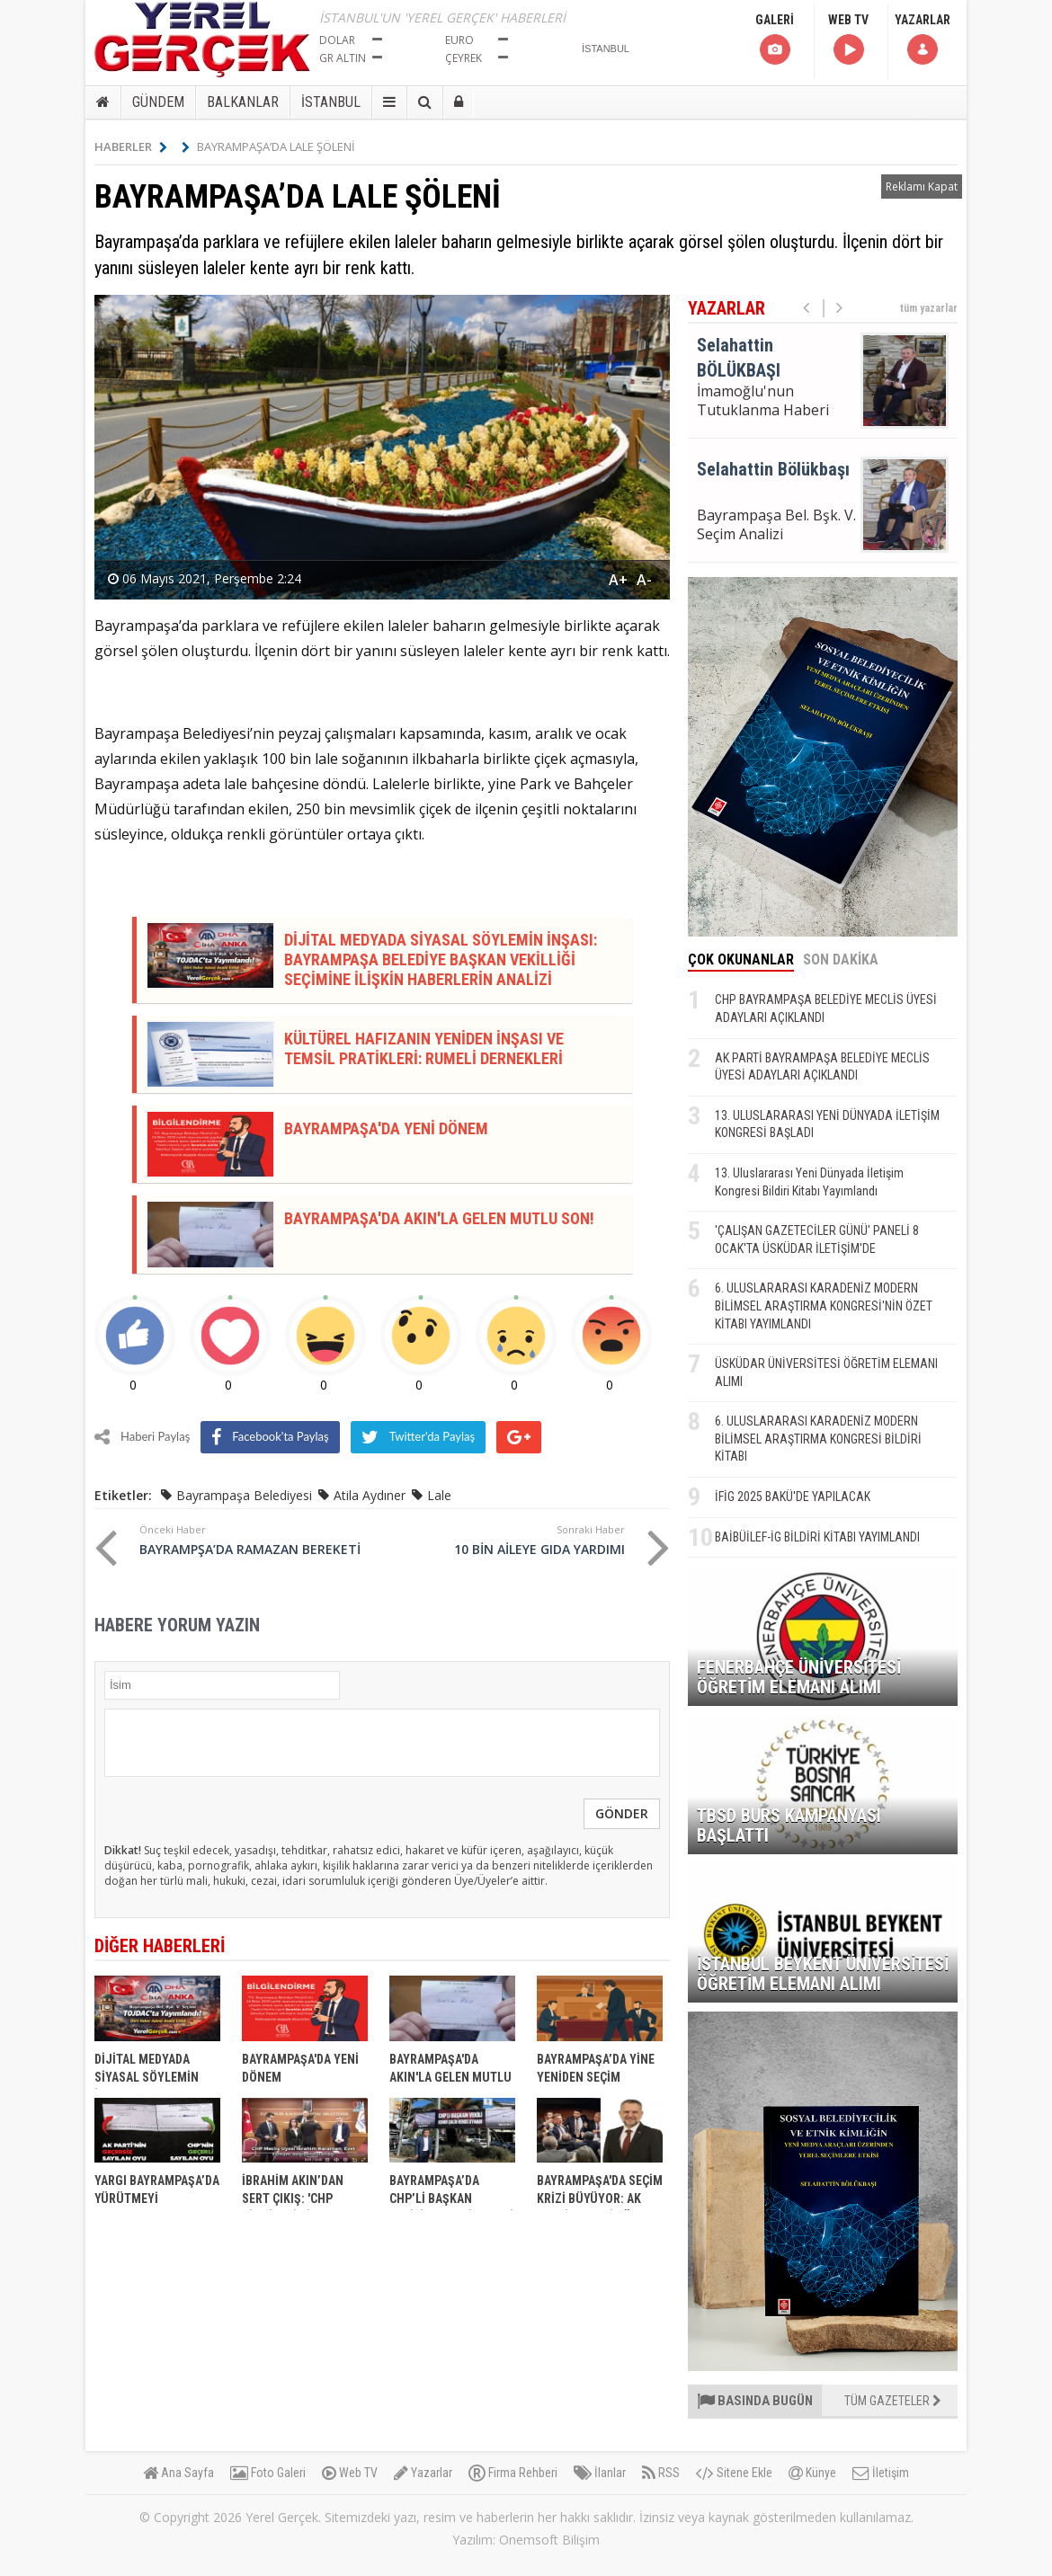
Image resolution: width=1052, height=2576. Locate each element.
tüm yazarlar (929, 308)
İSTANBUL (331, 102)
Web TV (350, 2472)
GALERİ (774, 40)
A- (644, 580)
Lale (439, 1495)
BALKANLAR (243, 102)
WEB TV (848, 40)
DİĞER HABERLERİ (159, 1946)
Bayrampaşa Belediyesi (244, 1495)
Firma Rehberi (512, 2472)
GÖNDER (621, 1813)
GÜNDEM (158, 102)
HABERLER (130, 146)
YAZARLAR (922, 40)
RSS (661, 2472)
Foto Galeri (268, 2472)
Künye (812, 2472)
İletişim (880, 2472)
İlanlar (600, 2472)
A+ (618, 580)
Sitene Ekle (734, 2472)
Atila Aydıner (370, 1495)
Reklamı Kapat (922, 186)
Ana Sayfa (178, 2472)
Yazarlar (423, 2472)
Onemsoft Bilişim (549, 2539)
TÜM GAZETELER (892, 2401)
